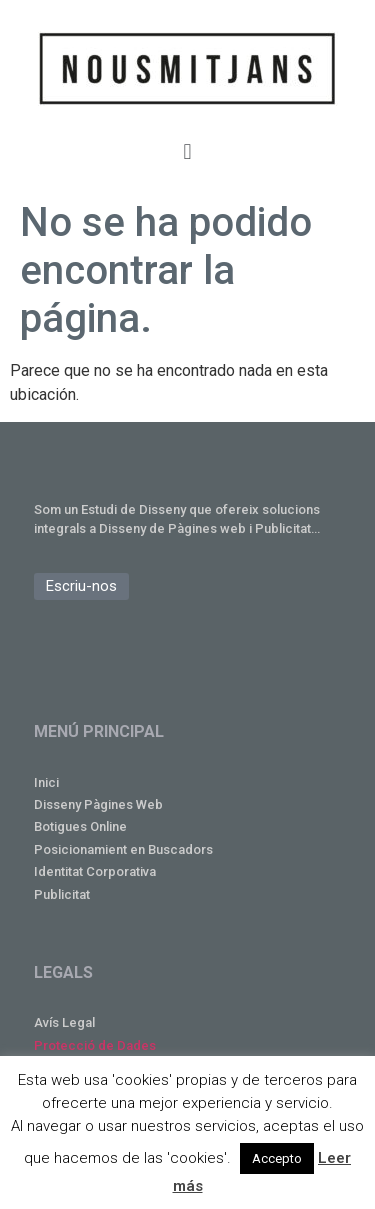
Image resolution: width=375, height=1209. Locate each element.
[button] (187, 151)
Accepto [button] (277, 1158)
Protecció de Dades (95, 1045)
